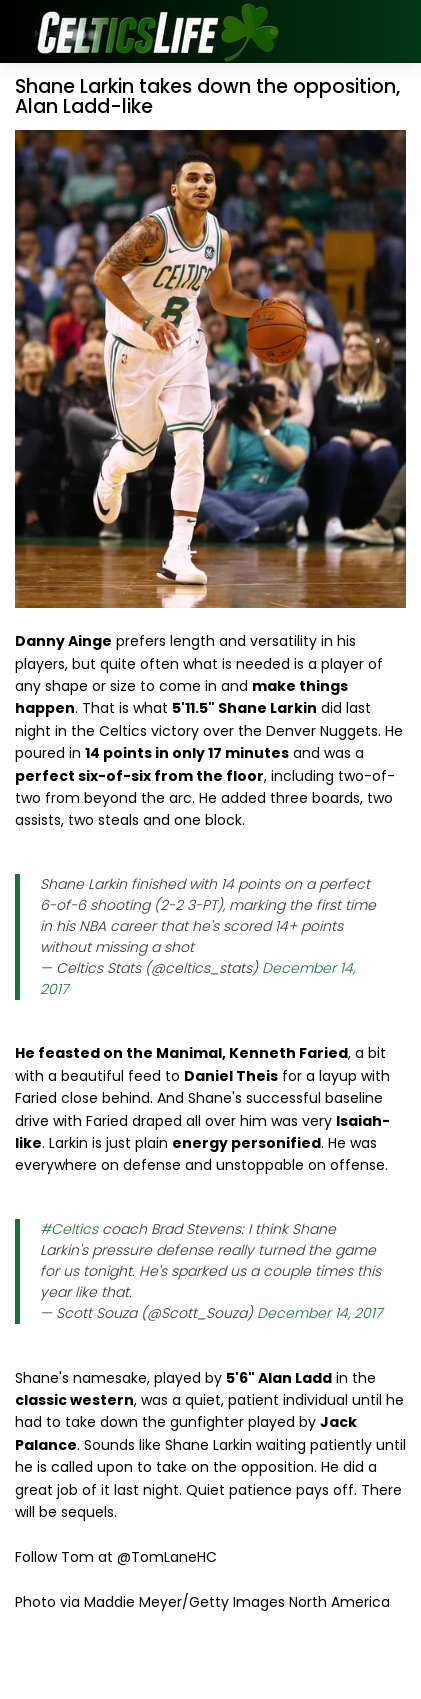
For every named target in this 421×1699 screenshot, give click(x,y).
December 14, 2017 (319, 1313)
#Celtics (69, 1229)
